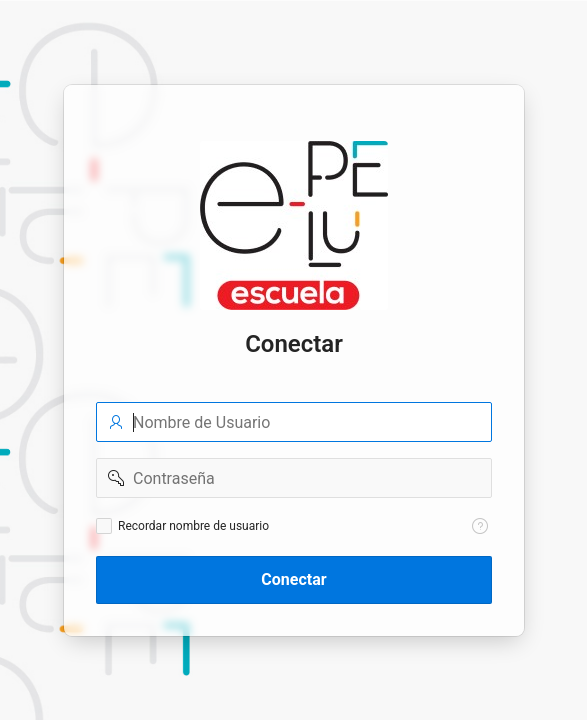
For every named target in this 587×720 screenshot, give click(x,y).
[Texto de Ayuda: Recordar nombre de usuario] (480, 526)
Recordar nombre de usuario (193, 526)
